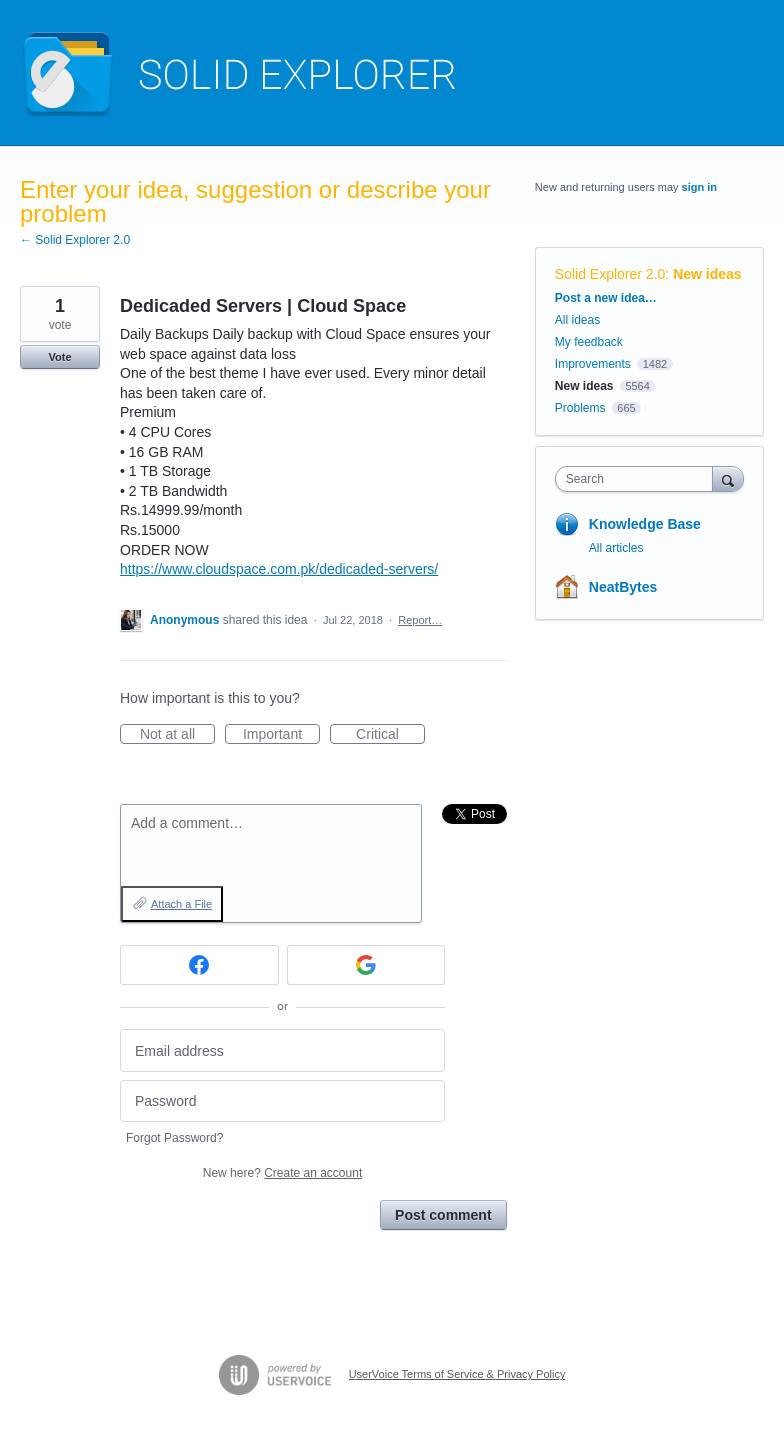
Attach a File (181, 904)
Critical (390, 735)
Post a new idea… (606, 298)
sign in (699, 187)
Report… (420, 620)
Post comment (443, 1215)
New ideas (707, 274)
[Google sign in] (366, 965)
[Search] (728, 478)
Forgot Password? (174, 1138)
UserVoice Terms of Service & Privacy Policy (457, 1374)
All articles (616, 548)
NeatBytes (623, 587)
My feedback (589, 342)
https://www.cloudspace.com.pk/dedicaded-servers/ (279, 569)
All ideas (577, 320)
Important (281, 735)
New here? (282, 1173)
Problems (580, 408)
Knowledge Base (645, 524)
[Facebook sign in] (199, 965)
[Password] (282, 1101)
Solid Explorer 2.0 (610, 274)
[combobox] (638, 479)
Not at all (177, 735)
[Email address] (282, 1050)
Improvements (593, 364)
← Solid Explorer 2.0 (75, 240)
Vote (59, 357)
